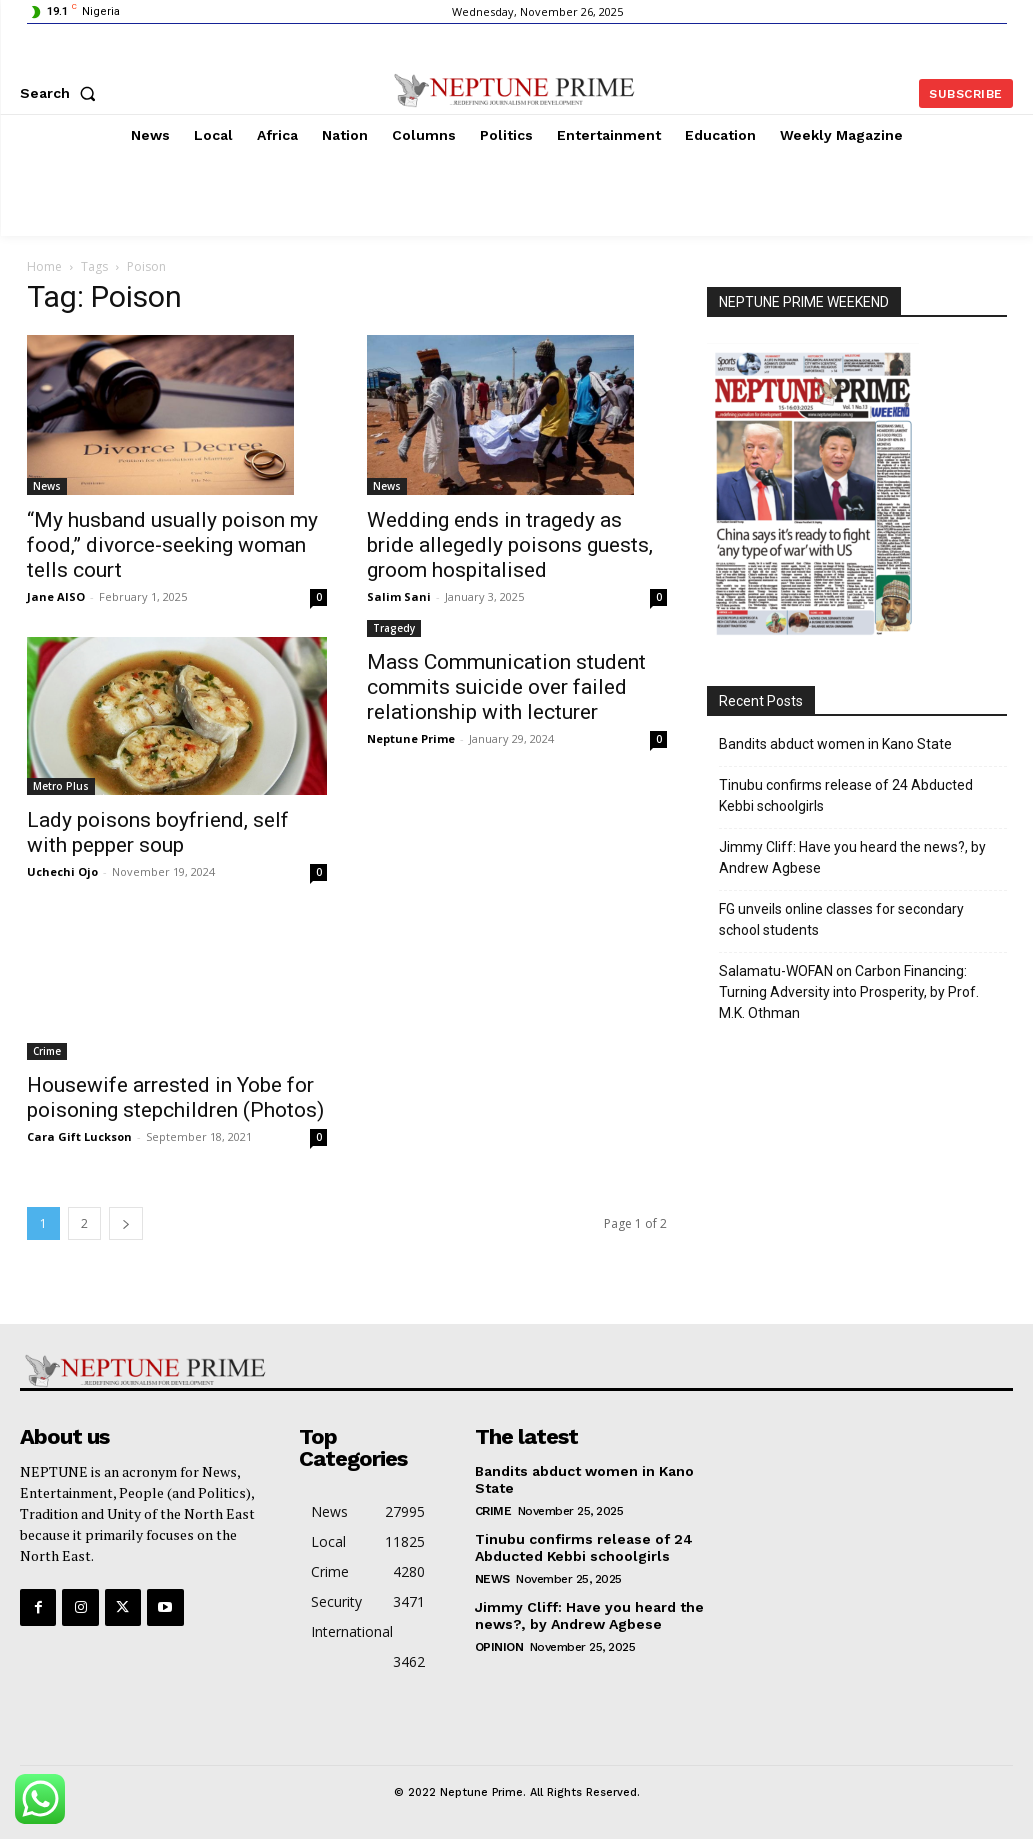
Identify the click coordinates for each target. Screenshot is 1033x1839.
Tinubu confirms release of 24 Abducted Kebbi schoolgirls (846, 795)
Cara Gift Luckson (79, 1136)
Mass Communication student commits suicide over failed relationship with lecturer (506, 687)
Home (44, 266)
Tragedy (394, 628)
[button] (62, 93)
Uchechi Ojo (62, 871)
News (47, 486)
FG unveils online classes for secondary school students (841, 919)
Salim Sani (399, 596)
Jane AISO (56, 596)
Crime (47, 1051)
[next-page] (126, 1223)
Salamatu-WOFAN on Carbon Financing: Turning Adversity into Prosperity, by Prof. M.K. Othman (849, 992)
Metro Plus (61, 786)
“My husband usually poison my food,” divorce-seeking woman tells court (172, 545)
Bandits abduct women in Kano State (835, 744)
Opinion (499, 1646)
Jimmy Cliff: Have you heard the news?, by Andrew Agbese (852, 857)
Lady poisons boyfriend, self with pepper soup (158, 832)
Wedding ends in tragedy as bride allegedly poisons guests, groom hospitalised (510, 545)
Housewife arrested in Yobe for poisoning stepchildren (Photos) (175, 1097)
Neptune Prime (411, 738)
